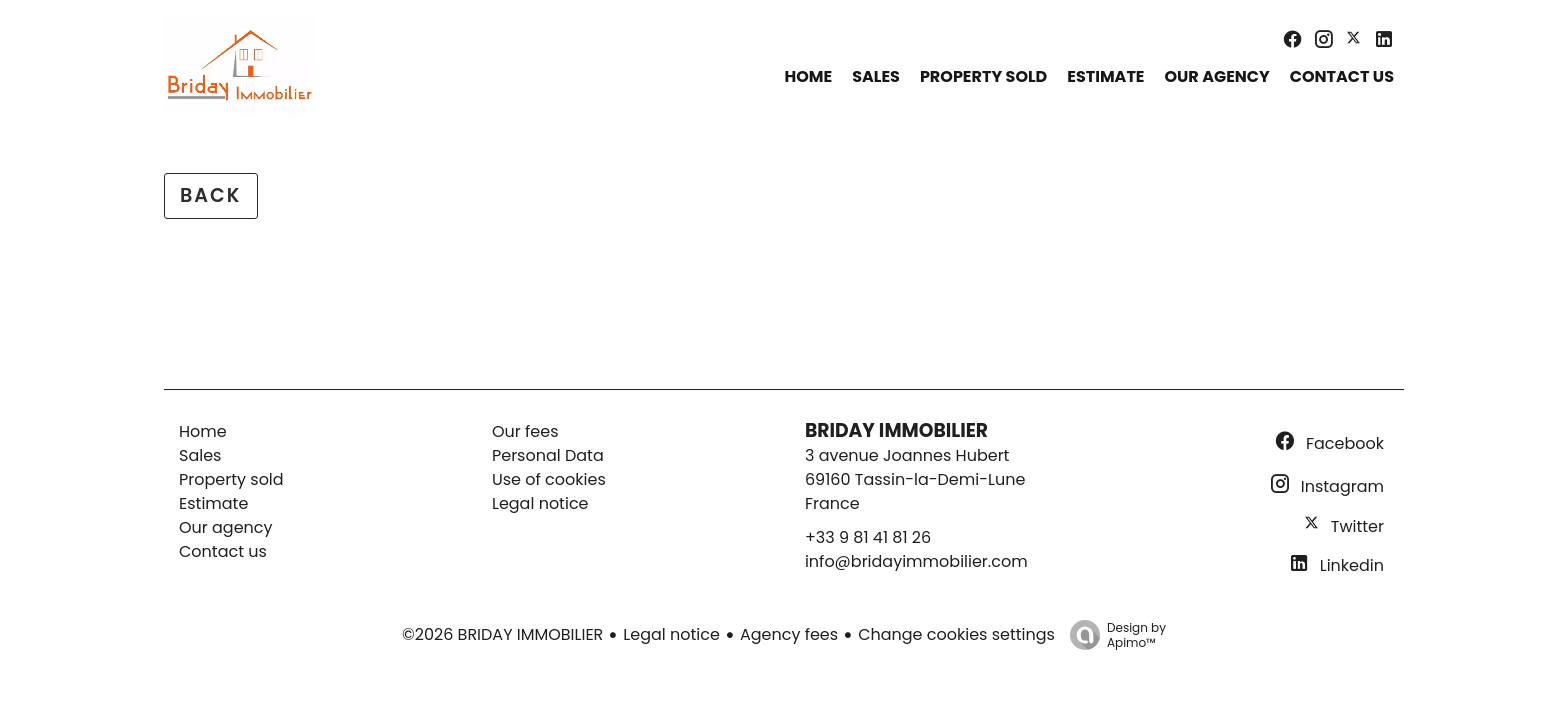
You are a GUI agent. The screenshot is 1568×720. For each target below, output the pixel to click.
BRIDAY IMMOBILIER (896, 430)
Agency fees (789, 634)
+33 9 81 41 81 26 (868, 537)
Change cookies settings (956, 634)
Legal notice (671, 634)
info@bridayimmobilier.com (916, 561)
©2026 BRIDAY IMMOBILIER (502, 634)
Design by (1113, 634)
